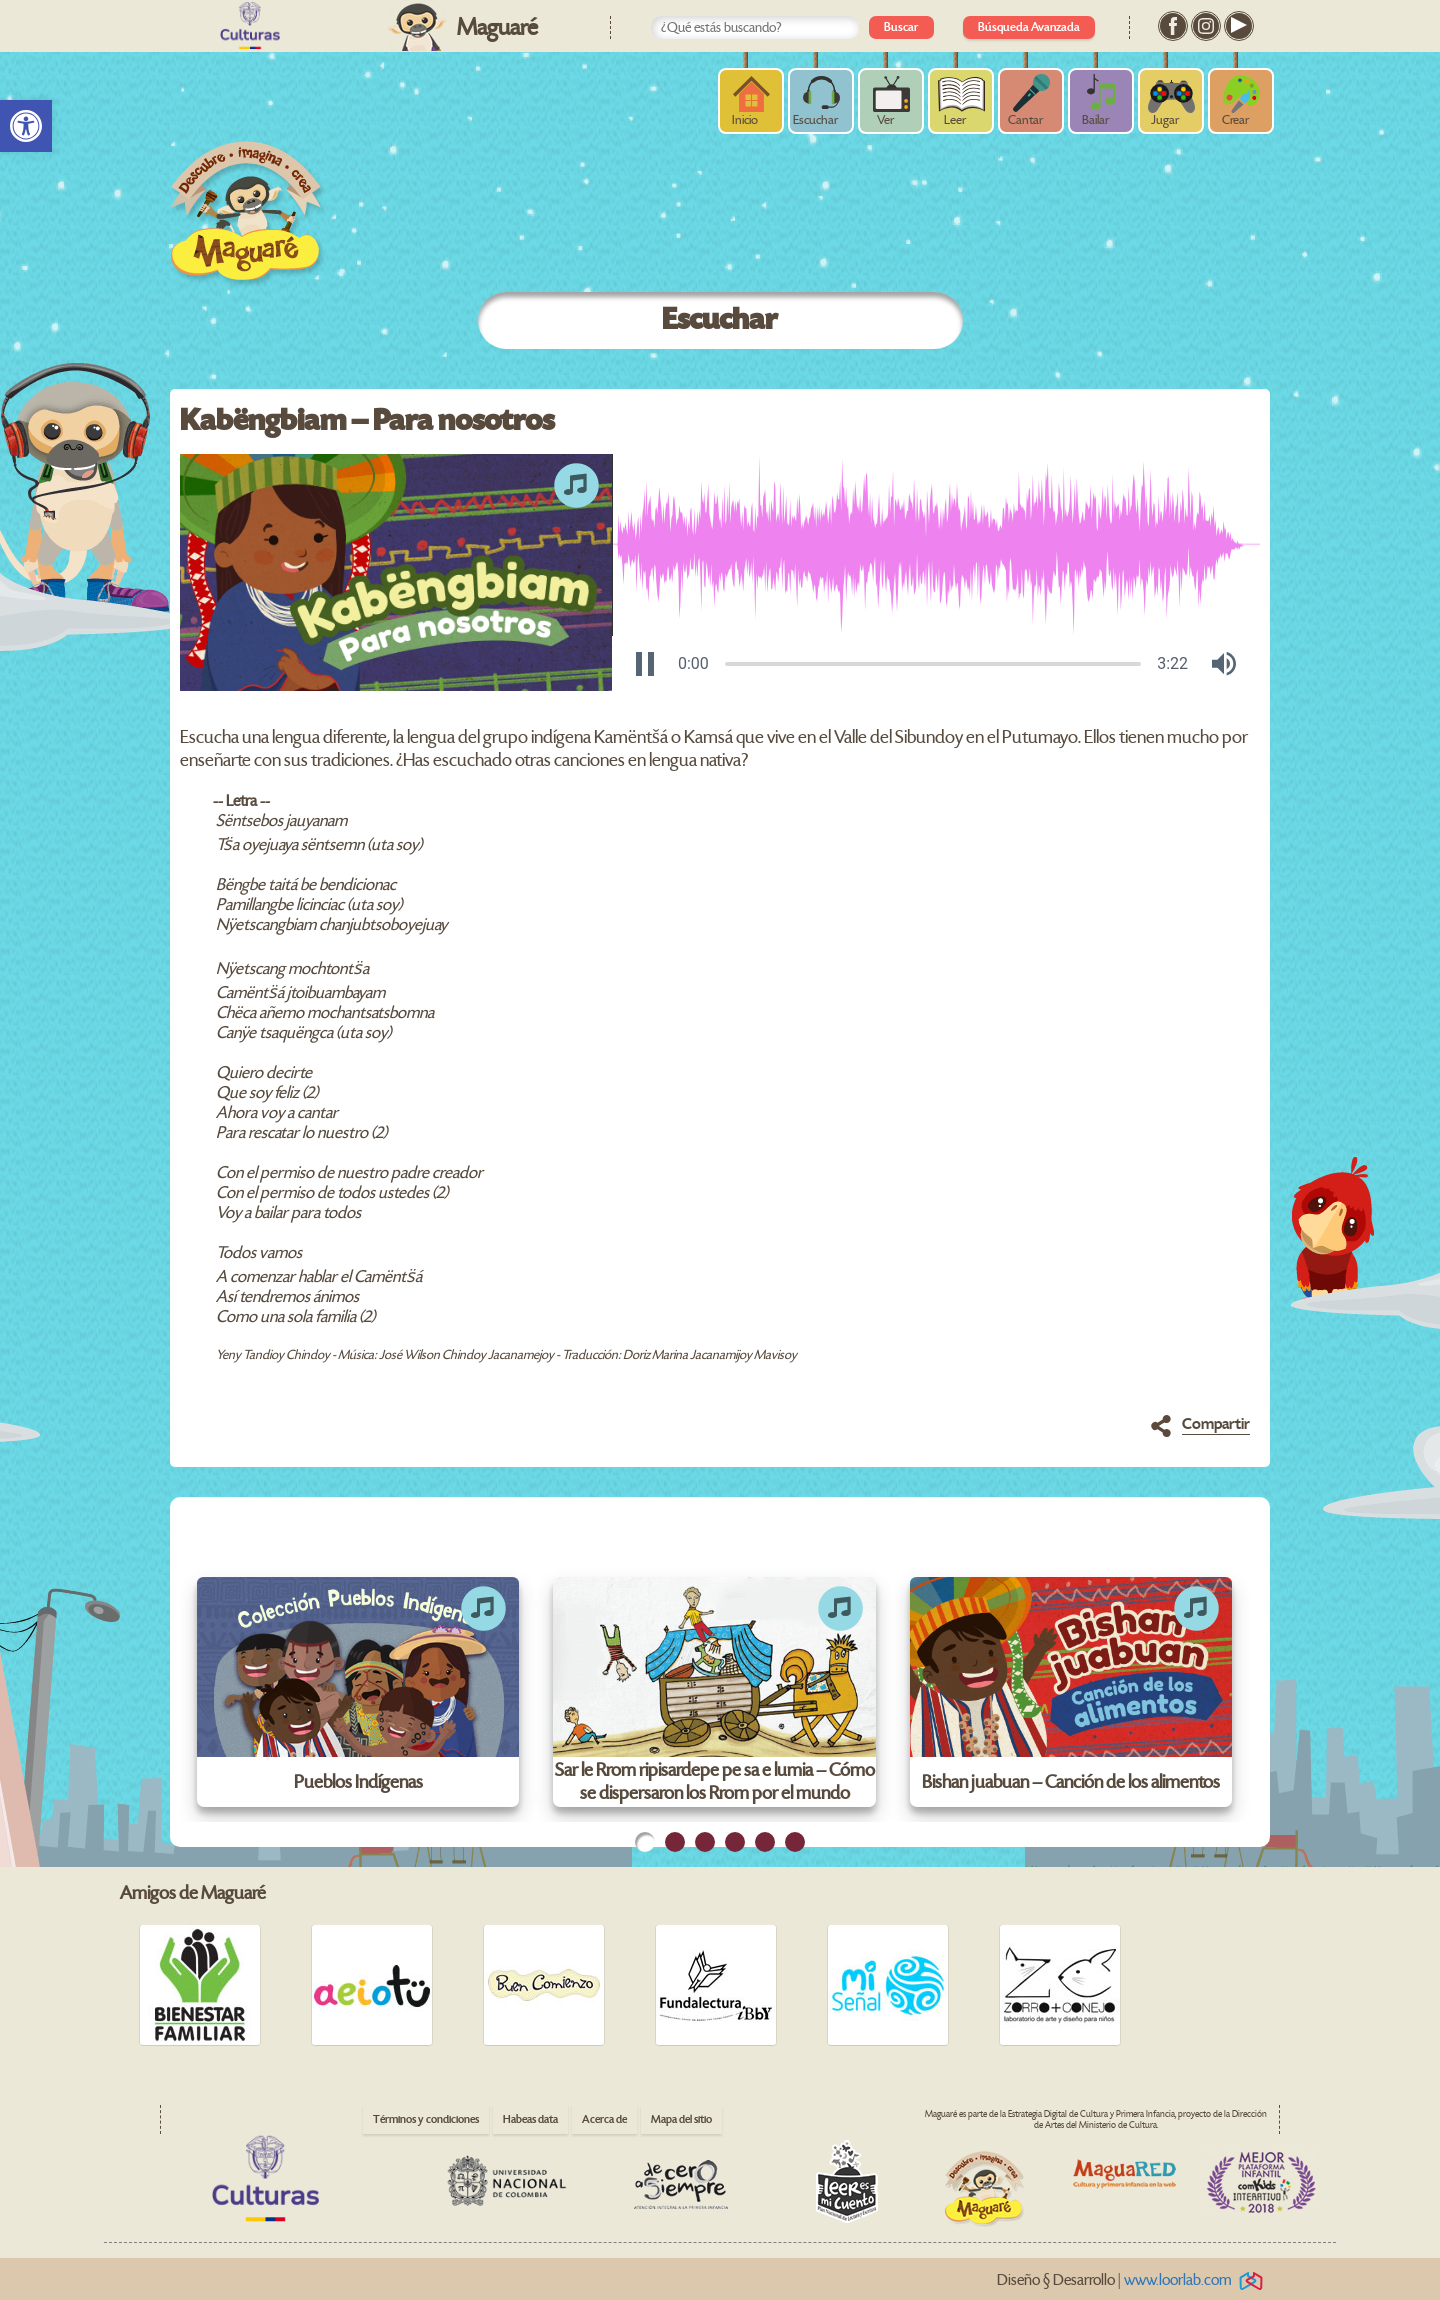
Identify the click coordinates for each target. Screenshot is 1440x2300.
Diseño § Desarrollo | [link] (1133, 2280)
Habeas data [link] (530, 2119)
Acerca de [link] (604, 2119)
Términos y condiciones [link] (426, 2119)
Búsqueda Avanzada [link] (1029, 27)
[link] (26, 126)
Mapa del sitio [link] (681, 2119)
